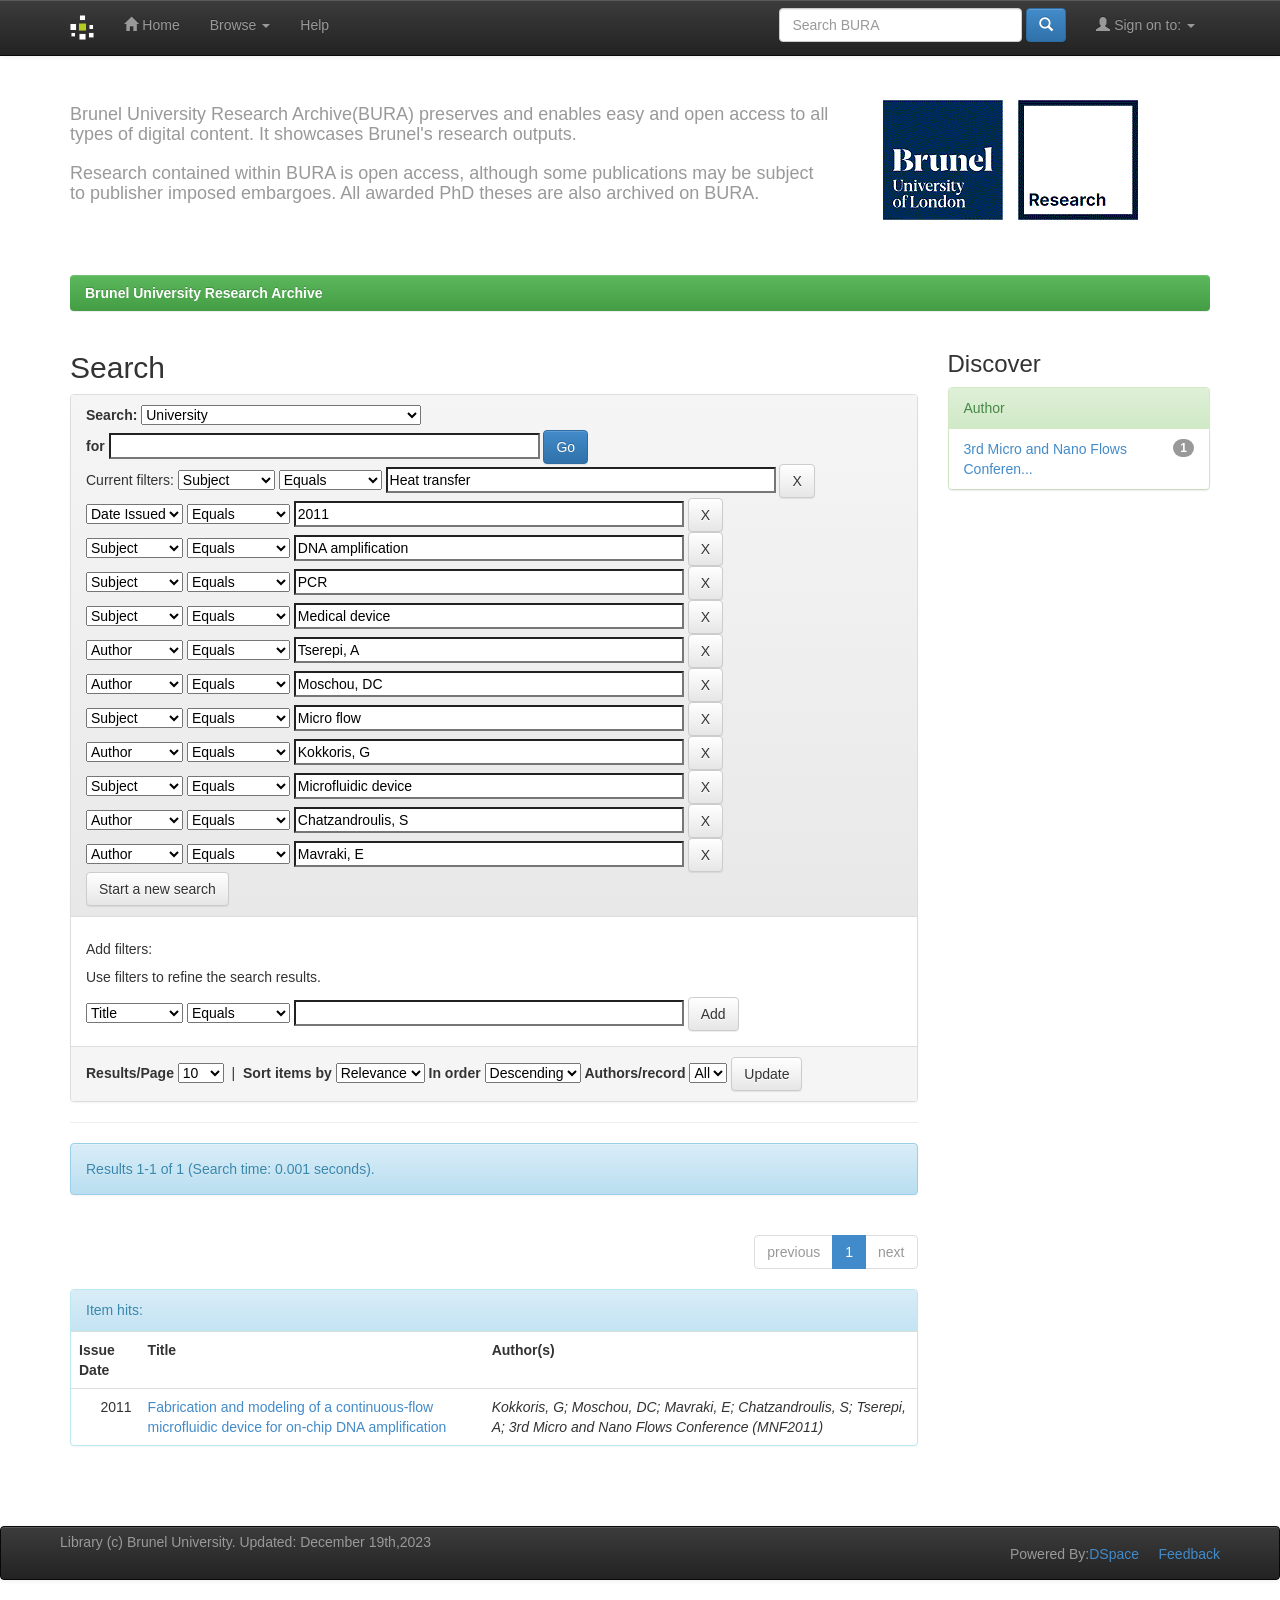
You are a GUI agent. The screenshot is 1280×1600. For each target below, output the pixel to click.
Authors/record (634, 1073)
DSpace (1114, 1554)
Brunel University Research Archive (204, 293)
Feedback (1189, 1554)
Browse (240, 25)
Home (151, 24)
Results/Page (130, 1073)
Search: (111, 415)
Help (314, 25)
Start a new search (157, 889)
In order (455, 1073)
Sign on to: (1145, 24)
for (95, 446)
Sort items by (287, 1073)
